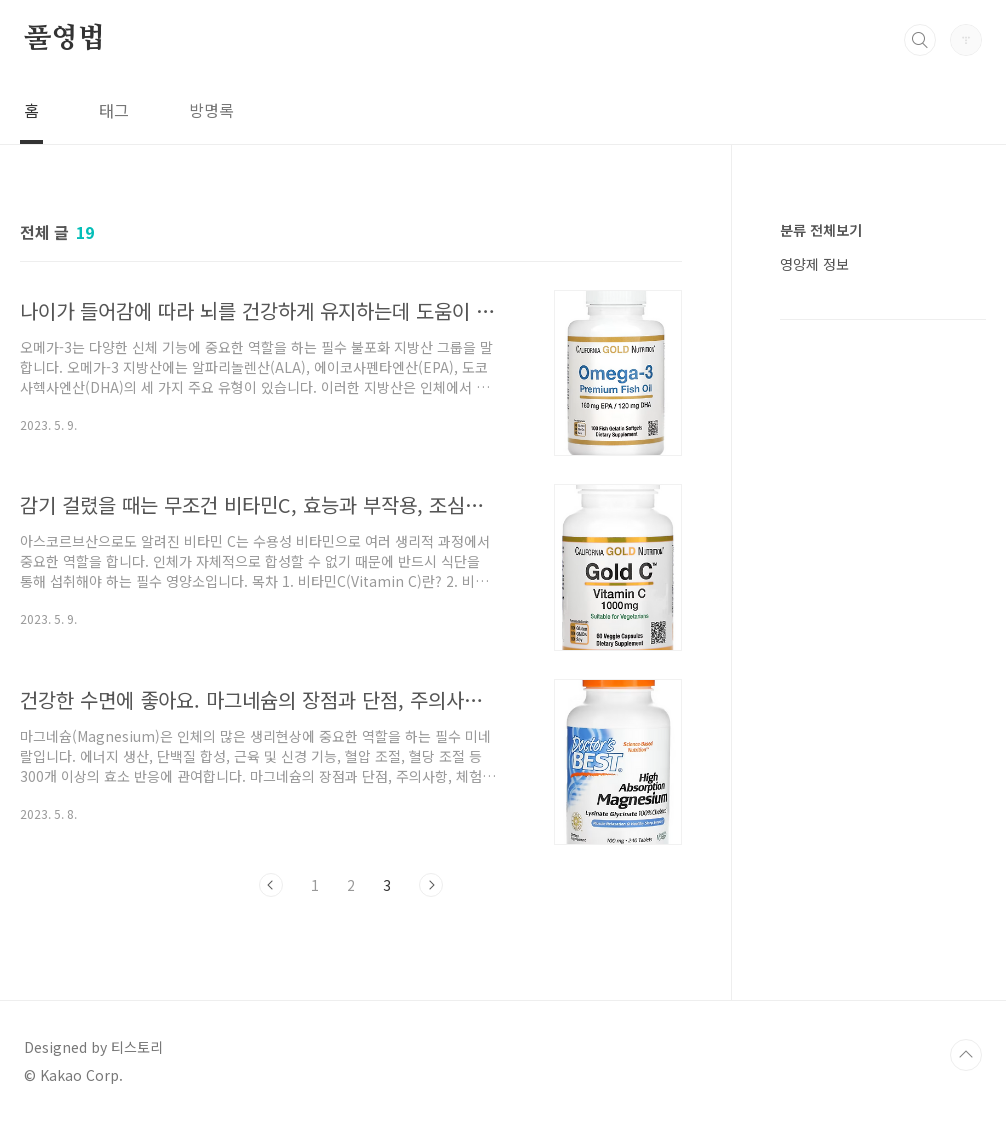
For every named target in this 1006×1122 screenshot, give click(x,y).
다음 (431, 885)
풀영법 (64, 39)
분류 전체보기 (821, 230)
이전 (271, 885)
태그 (114, 110)
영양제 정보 (814, 264)
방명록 (211, 110)
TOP (966, 1055)
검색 (920, 40)
